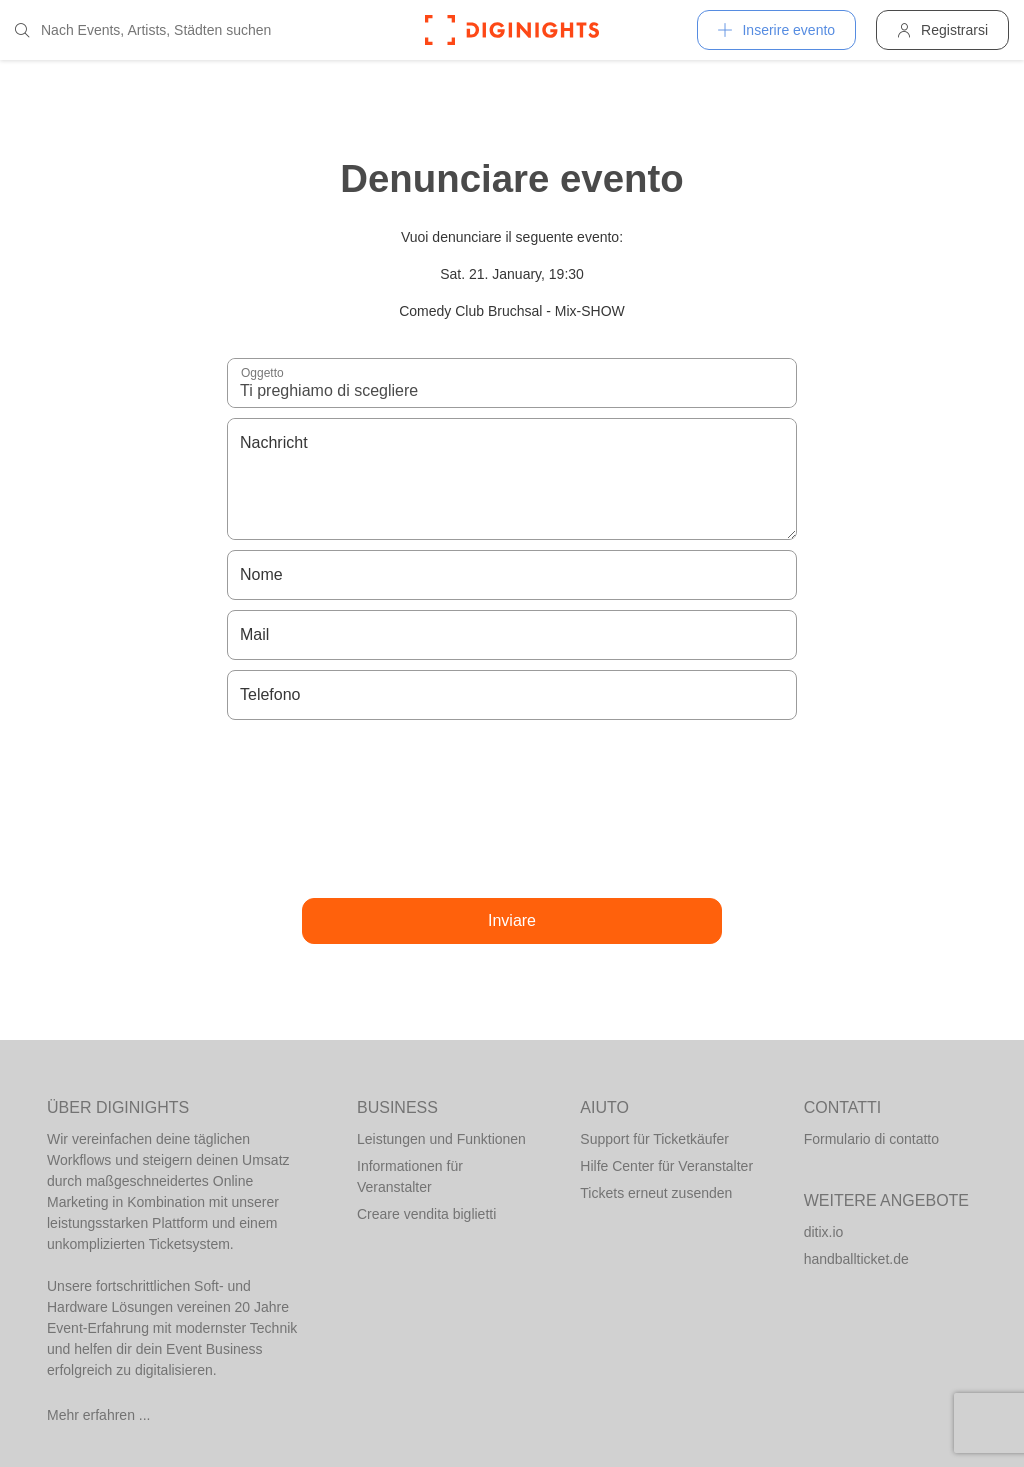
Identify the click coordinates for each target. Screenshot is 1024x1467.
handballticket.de (856, 1259)
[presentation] (512, 809)
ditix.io (824, 1232)
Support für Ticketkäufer (654, 1139)
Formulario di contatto (871, 1139)
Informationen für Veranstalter (410, 1176)
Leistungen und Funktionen (441, 1139)
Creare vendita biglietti (426, 1214)
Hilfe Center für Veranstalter (666, 1166)
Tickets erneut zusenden (656, 1193)
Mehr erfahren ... (99, 1415)
